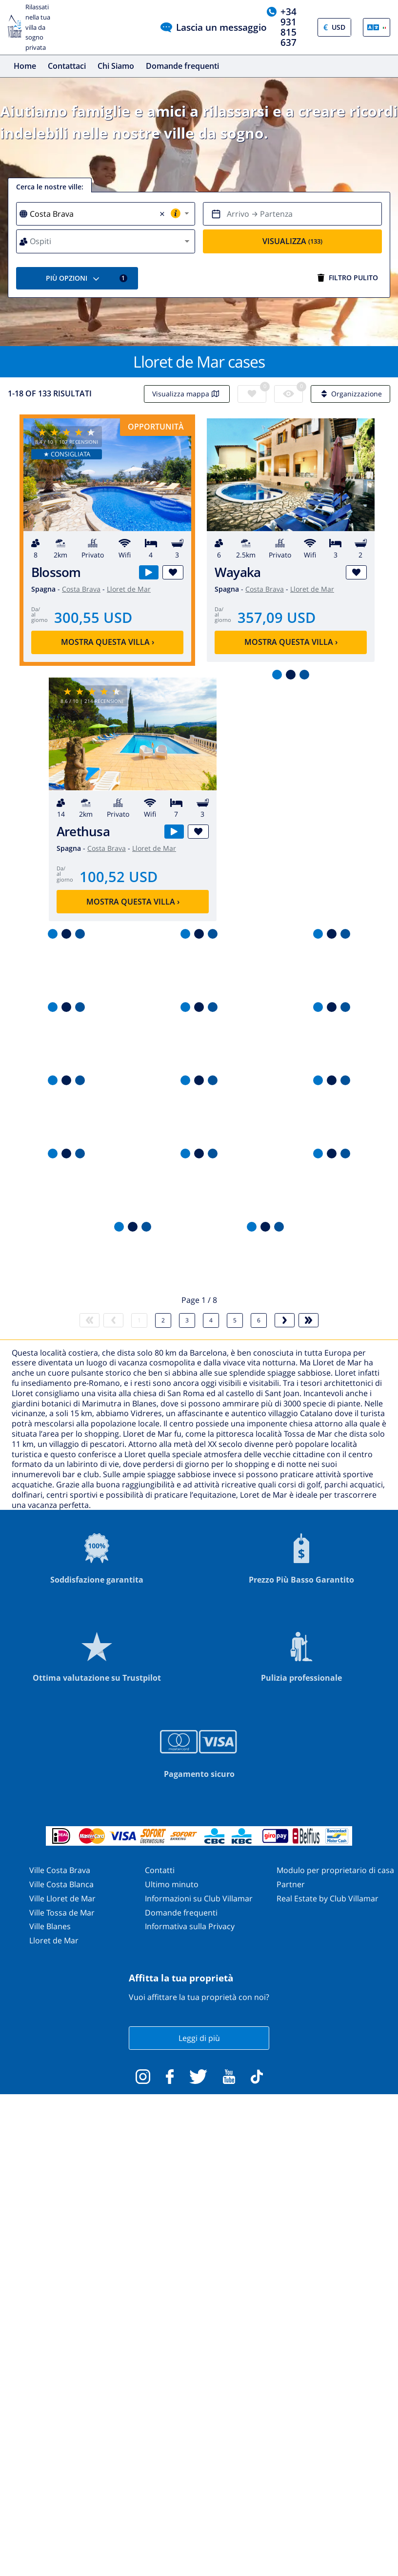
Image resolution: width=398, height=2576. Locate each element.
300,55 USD (93, 617)
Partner (291, 1884)
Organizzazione (350, 393)
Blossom (56, 572)
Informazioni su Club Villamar (199, 1898)
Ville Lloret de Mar (62, 1898)
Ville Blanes (50, 1926)
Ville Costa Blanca (61, 1884)
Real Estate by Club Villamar (327, 1898)
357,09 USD (277, 617)
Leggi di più (199, 2038)
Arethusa (83, 831)
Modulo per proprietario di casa (335, 1870)
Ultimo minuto (172, 1884)
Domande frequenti (182, 66)
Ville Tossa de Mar (62, 1912)
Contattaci (67, 66)
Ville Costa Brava (59, 1870)
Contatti (160, 1870)
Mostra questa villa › (107, 642)
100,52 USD (119, 876)
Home (25, 66)
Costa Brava (81, 589)
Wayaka (237, 572)
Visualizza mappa (186, 393)
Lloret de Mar (129, 589)
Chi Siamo (116, 66)
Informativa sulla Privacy (190, 1926)
